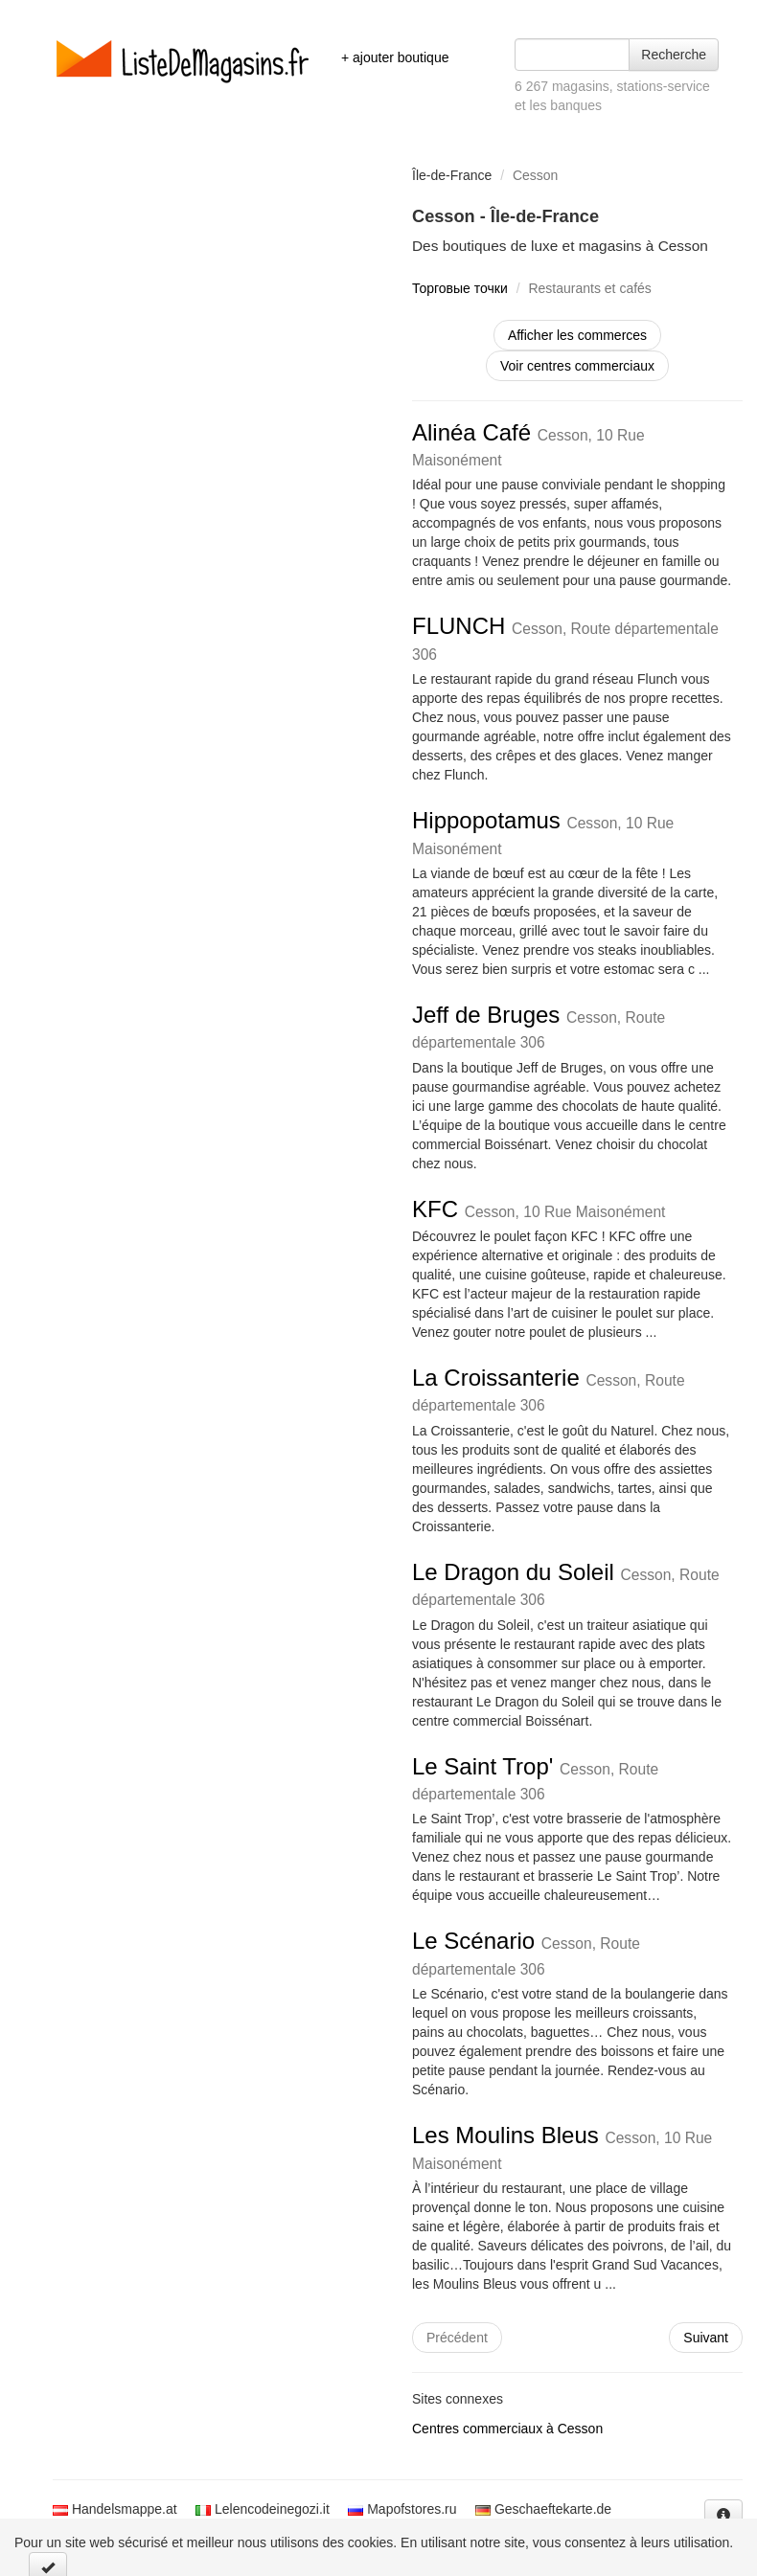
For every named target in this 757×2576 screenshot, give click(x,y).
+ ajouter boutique (394, 57)
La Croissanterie (548, 1389)
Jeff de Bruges (538, 1026)
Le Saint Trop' (535, 1777)
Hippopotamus (543, 831)
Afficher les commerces (577, 335)
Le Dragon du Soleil (566, 1583)
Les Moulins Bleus (562, 2146)
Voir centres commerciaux (577, 365)
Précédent (457, 2337)
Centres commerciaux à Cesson (507, 2428)
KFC (538, 1209)
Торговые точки (460, 288)
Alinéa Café (528, 443)
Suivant (705, 2337)
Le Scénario (526, 1952)
